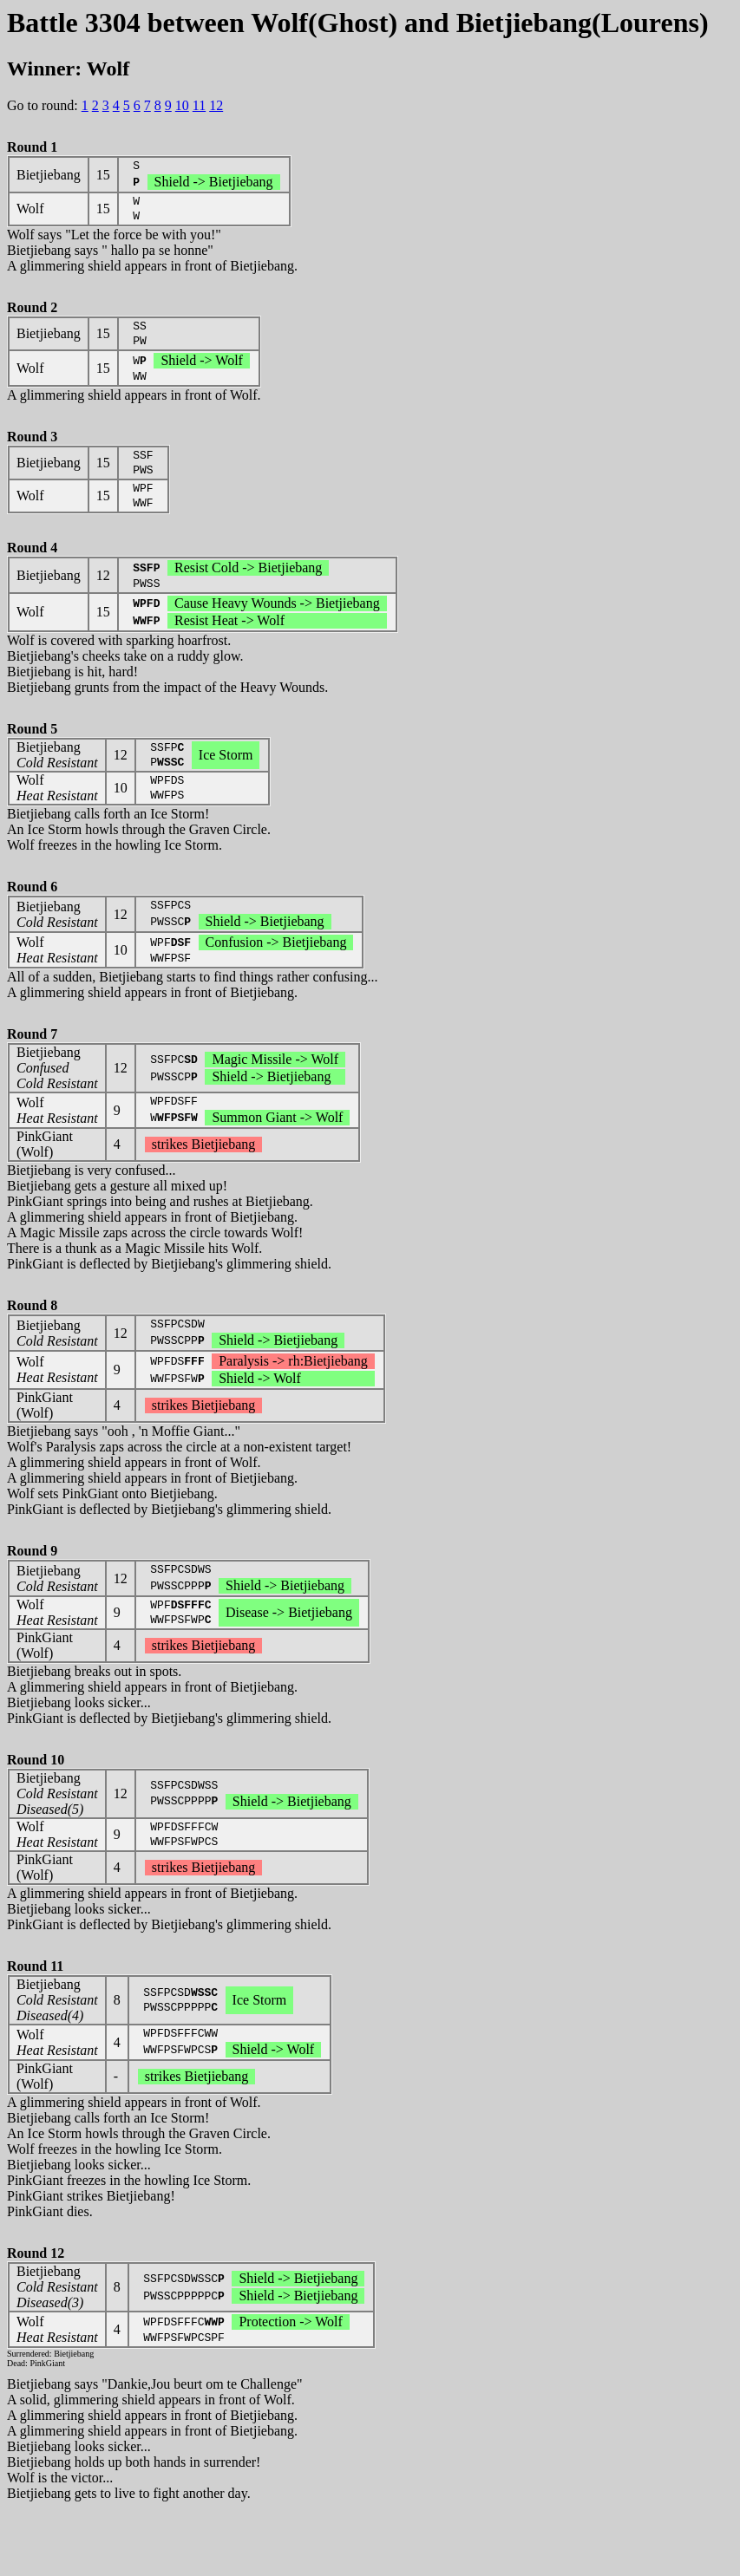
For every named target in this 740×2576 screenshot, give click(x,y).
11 (199, 105)
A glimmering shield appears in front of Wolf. (134, 363)
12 (216, 105)
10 (182, 105)
